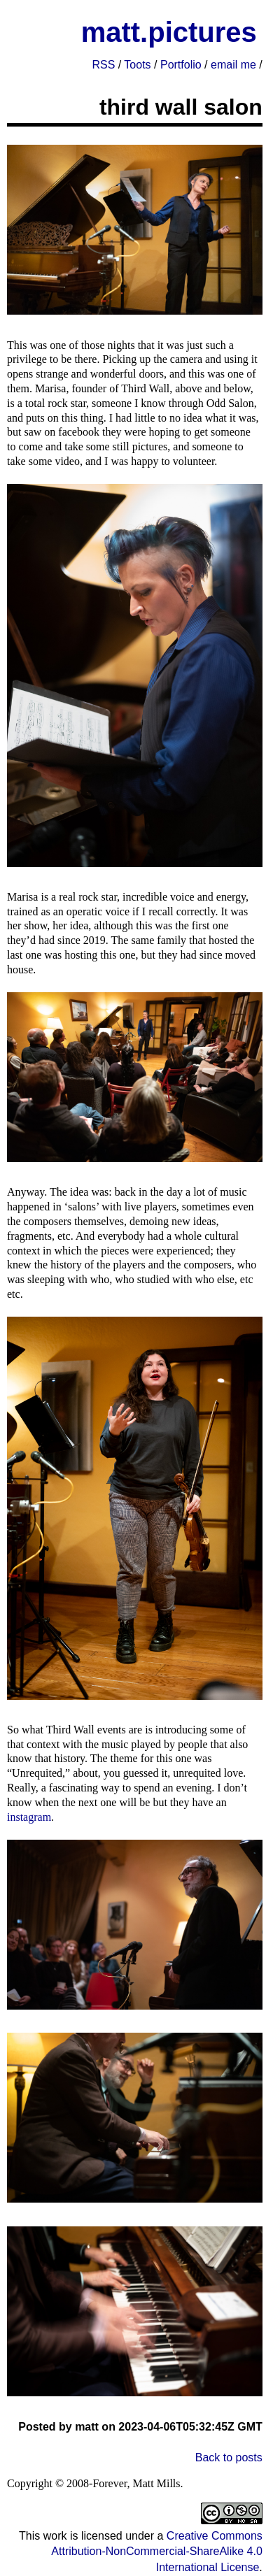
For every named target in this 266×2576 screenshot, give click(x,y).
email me (233, 65)
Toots (137, 65)
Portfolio (181, 65)
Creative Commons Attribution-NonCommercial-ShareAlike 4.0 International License (156, 2551)
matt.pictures (169, 32)
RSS (103, 65)
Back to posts (228, 2457)
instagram (29, 1817)
